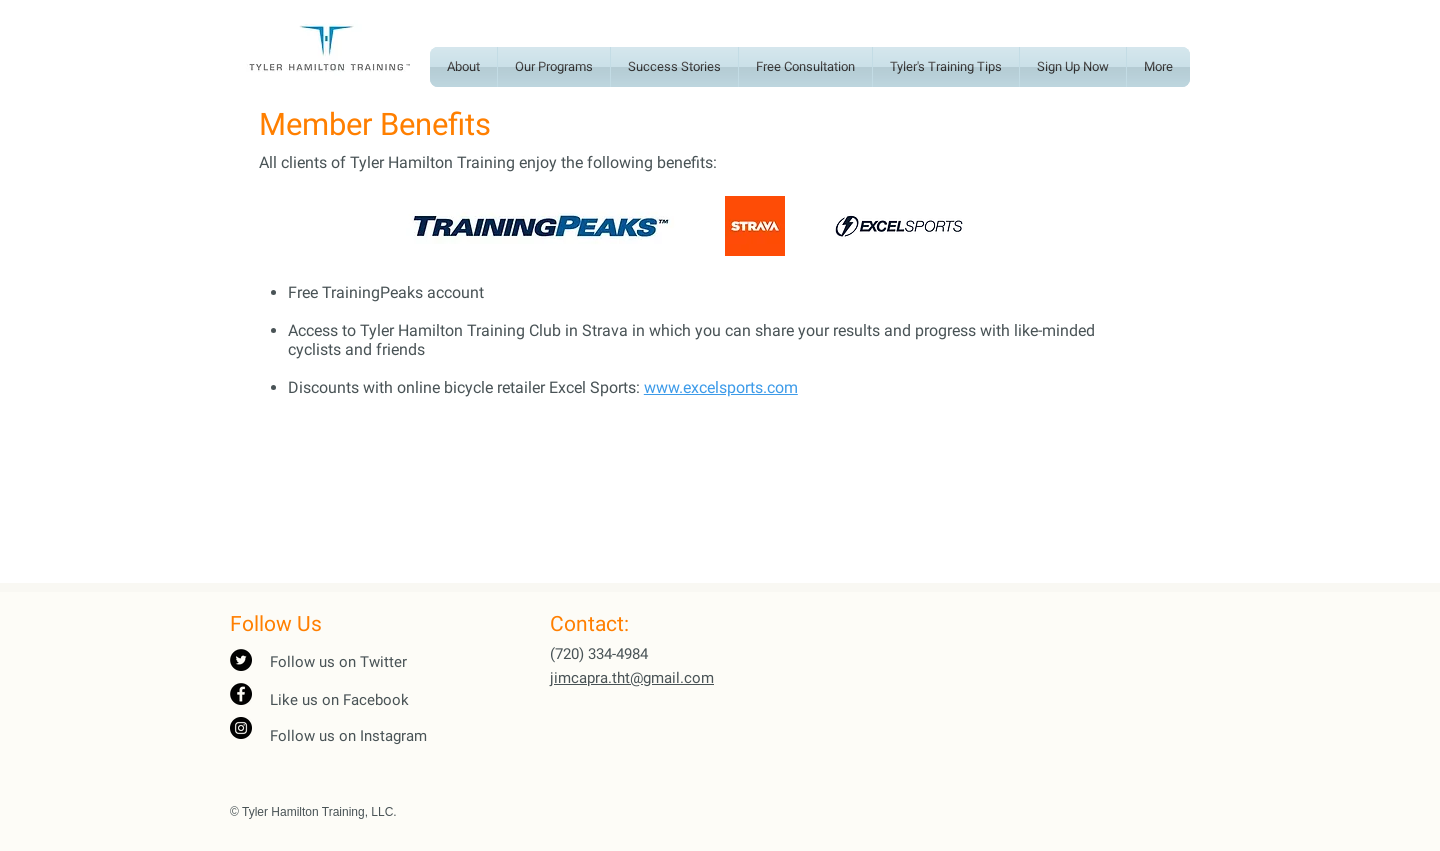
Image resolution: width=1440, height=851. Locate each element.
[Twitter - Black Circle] (241, 660)
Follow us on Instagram (348, 736)
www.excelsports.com (721, 387)
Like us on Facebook (339, 700)
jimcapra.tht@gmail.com (632, 678)
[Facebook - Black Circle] (241, 694)
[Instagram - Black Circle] (241, 728)
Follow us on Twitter (338, 662)
